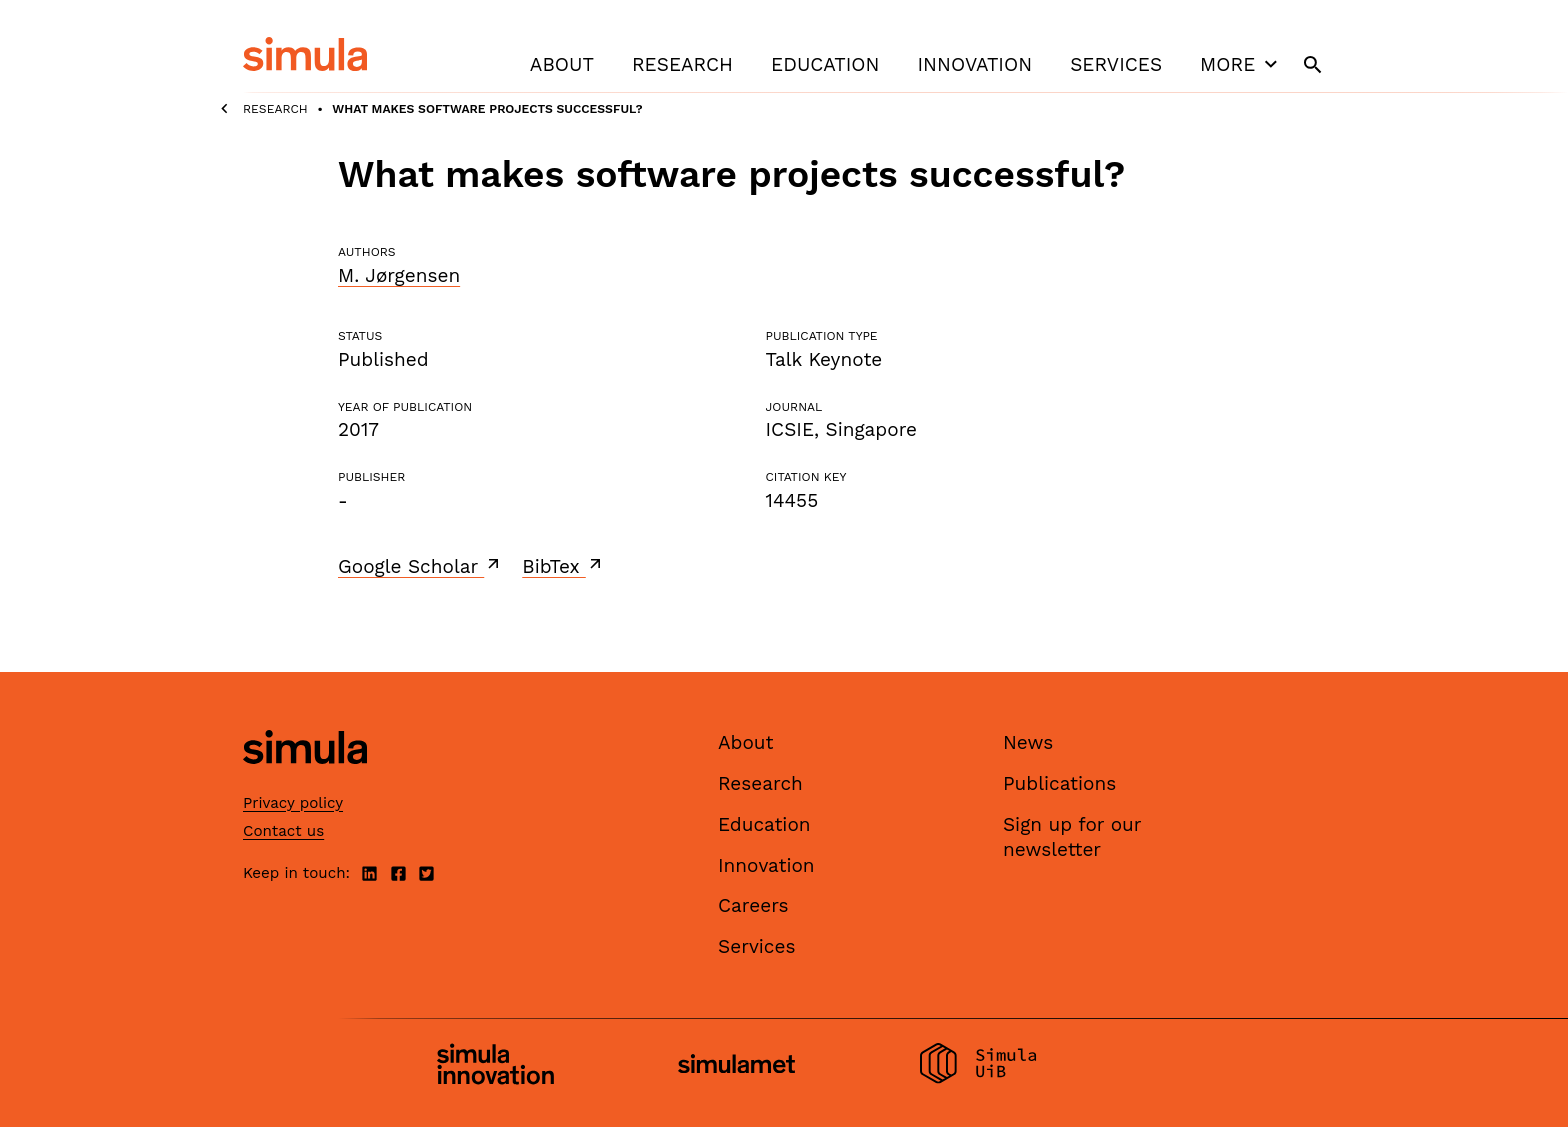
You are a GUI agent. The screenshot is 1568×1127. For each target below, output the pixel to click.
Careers (753, 905)
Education (825, 64)
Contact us (283, 831)
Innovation (974, 64)
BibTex (563, 566)
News (1028, 742)
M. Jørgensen (399, 275)
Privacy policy (293, 803)
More (1241, 64)
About (562, 64)
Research (682, 64)
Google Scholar (420, 566)
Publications (1059, 783)
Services (1116, 64)
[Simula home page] (305, 781)
